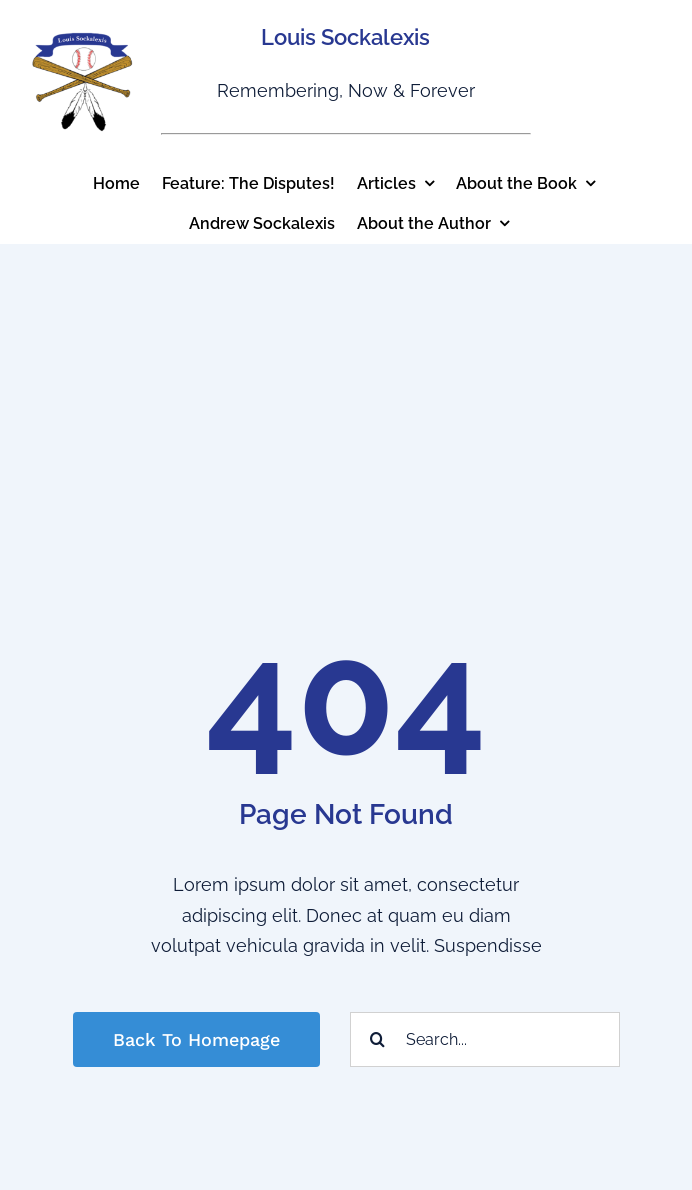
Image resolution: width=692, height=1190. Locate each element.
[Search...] (485, 1039)
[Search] (377, 1039)
